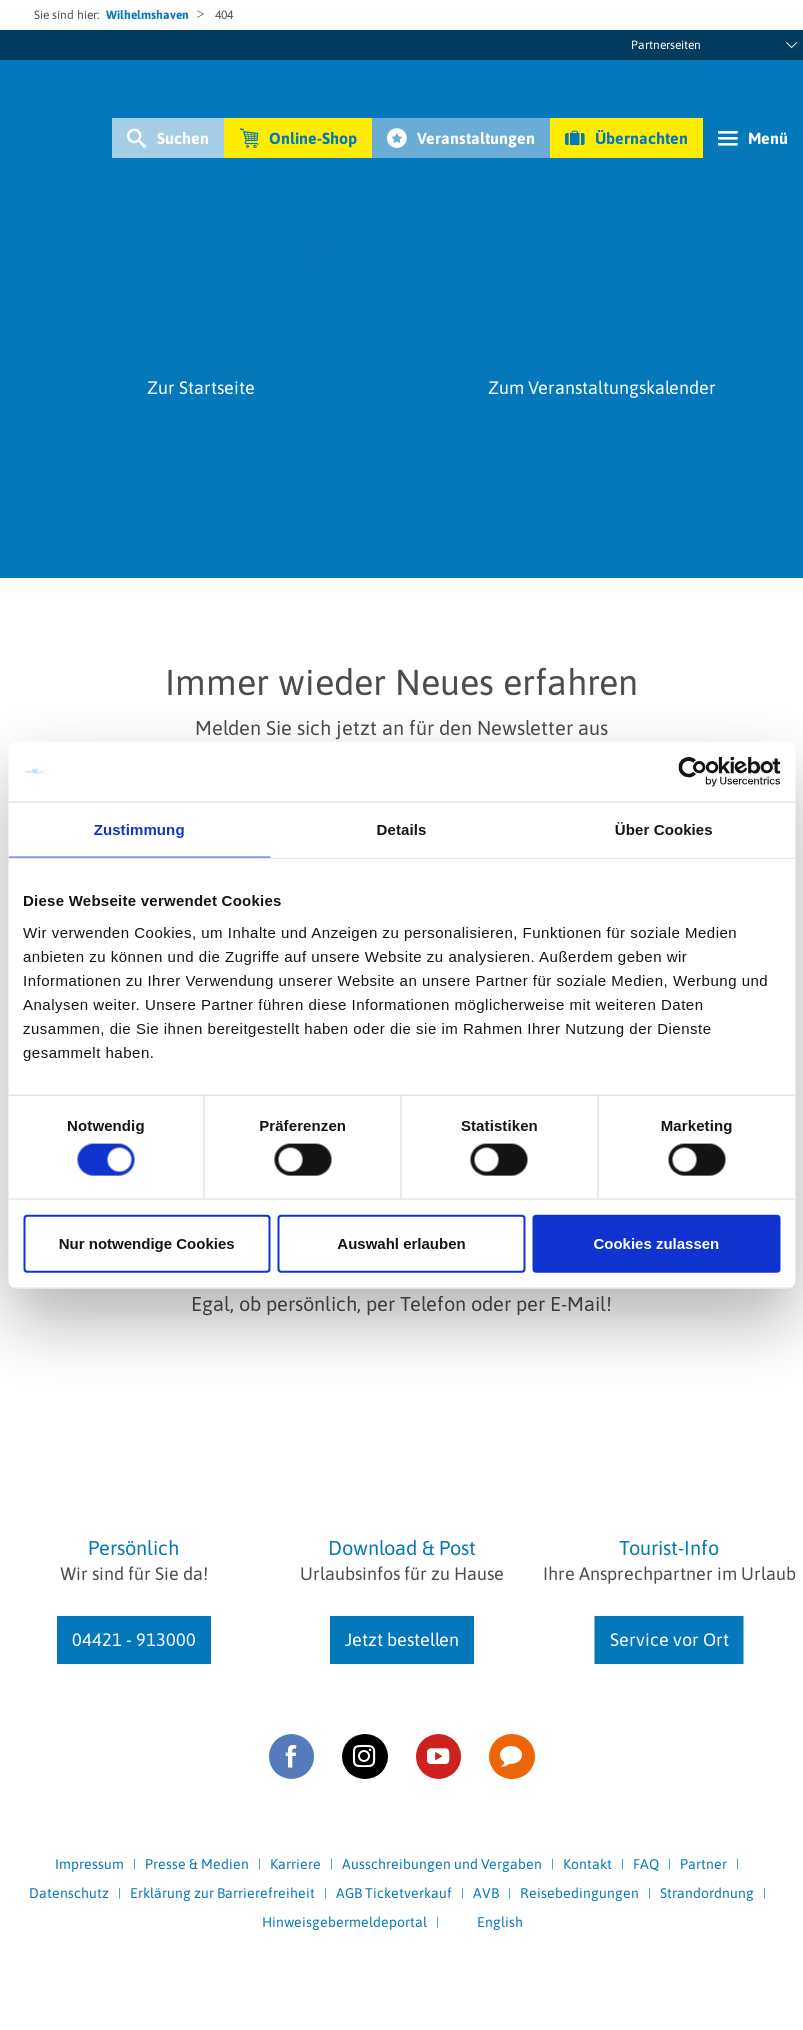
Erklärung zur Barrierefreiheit (222, 1893)
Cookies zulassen (656, 1242)
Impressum (89, 1864)
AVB (486, 1893)
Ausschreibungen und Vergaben (442, 1864)
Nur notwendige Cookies (147, 1242)
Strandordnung (707, 1893)
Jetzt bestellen (402, 1639)
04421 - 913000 (134, 1639)
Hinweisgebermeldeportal (344, 1922)
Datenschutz (69, 1893)
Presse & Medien (197, 1864)
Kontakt (587, 1864)
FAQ (646, 1864)
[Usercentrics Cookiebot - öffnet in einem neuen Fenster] (692, 772)
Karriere (295, 1864)
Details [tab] (402, 829)
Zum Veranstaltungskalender (602, 387)
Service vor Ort (669, 1639)
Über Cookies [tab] (664, 829)
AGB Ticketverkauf (394, 1893)
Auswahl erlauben (401, 1242)
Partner (703, 1864)
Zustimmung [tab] (139, 829)
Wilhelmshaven (147, 15)
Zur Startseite (201, 387)
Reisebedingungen (579, 1893)
